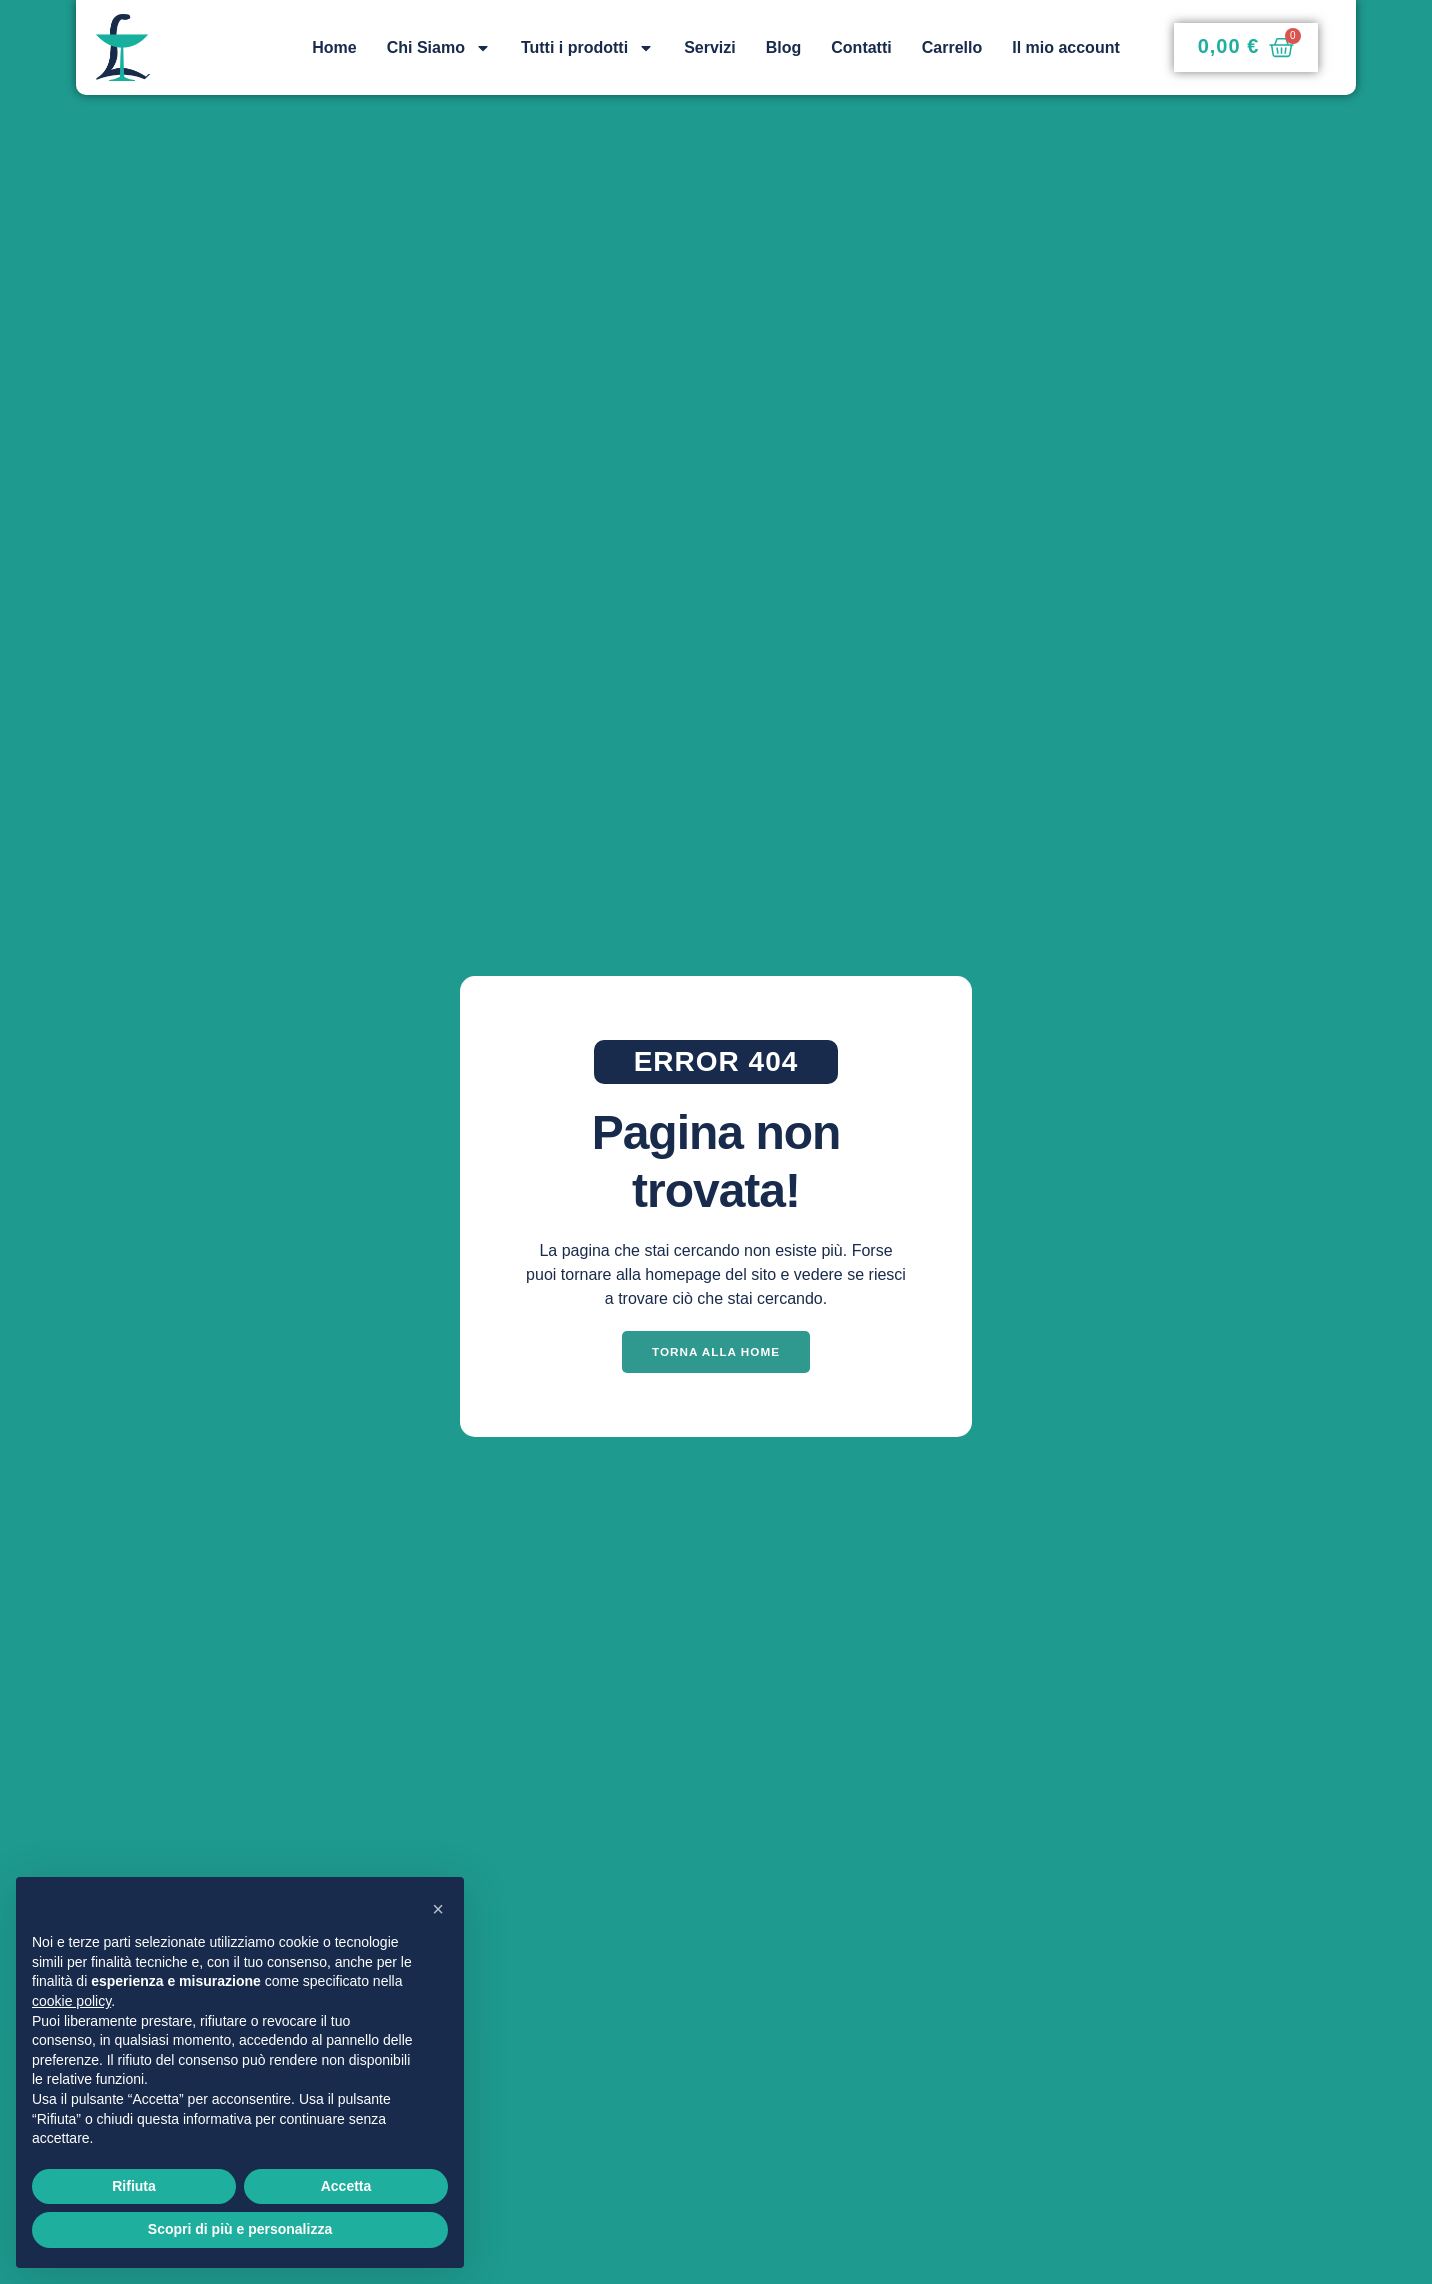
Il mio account (1066, 47)
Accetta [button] (346, 2186)
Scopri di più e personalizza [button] (240, 2229)
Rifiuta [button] (134, 2186)
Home (334, 47)
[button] (438, 1909)
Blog (784, 47)
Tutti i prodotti (587, 48)
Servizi (710, 47)
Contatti (861, 47)
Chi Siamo (439, 48)
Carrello (952, 47)
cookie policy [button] (71, 2001)
